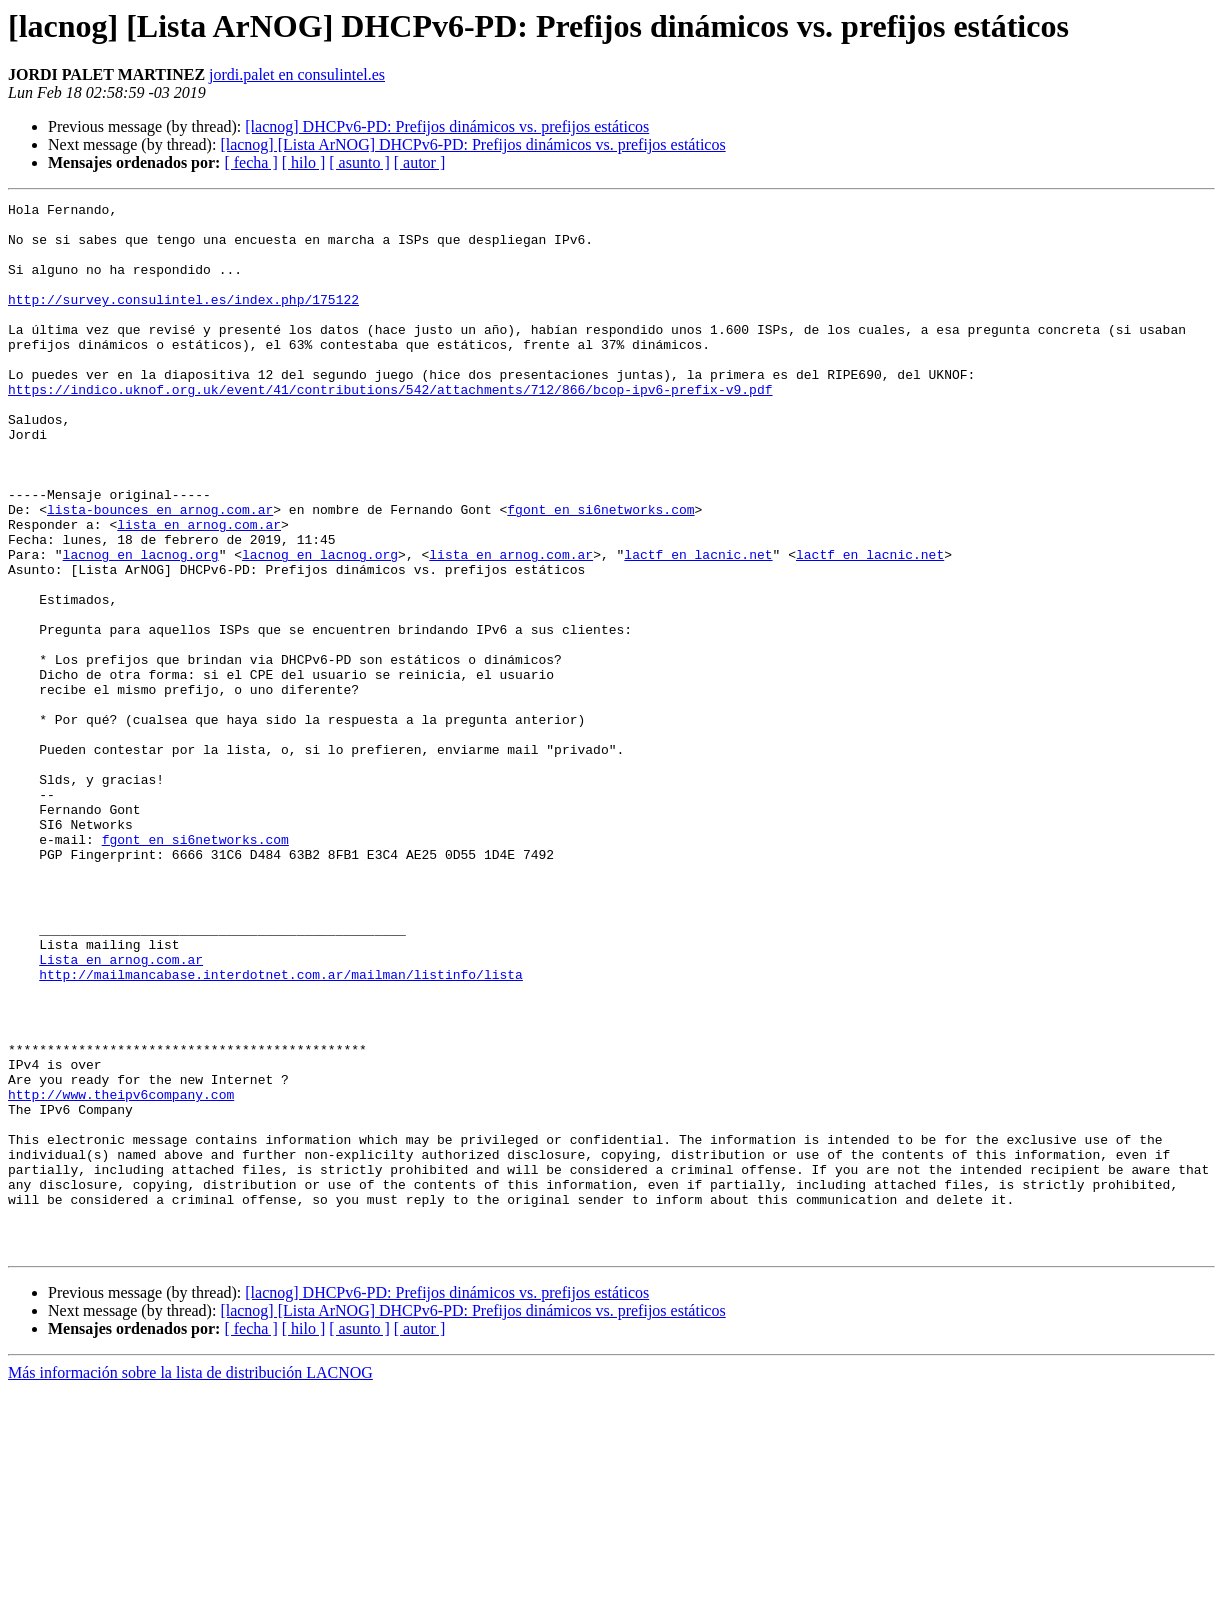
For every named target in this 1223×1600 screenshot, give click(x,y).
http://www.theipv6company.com (121, 1274)
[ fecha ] (250, 162)
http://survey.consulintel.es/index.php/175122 (183, 320)
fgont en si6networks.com (600, 572)
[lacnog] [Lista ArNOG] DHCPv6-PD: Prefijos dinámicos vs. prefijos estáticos (472, 144)
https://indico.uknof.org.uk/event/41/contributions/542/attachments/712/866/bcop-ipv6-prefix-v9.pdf (390, 428)
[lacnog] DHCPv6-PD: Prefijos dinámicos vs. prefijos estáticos (447, 126)
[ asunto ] (359, 162)
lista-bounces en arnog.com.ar (160, 572)
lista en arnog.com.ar (199, 590)
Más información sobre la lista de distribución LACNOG (190, 1582)
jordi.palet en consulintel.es (297, 74)
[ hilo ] (304, 162)
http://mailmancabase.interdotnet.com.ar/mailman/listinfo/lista (281, 1130)
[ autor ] (420, 162)
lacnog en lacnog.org (141, 626)
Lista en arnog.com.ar (121, 1112)
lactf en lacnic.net (698, 626)
